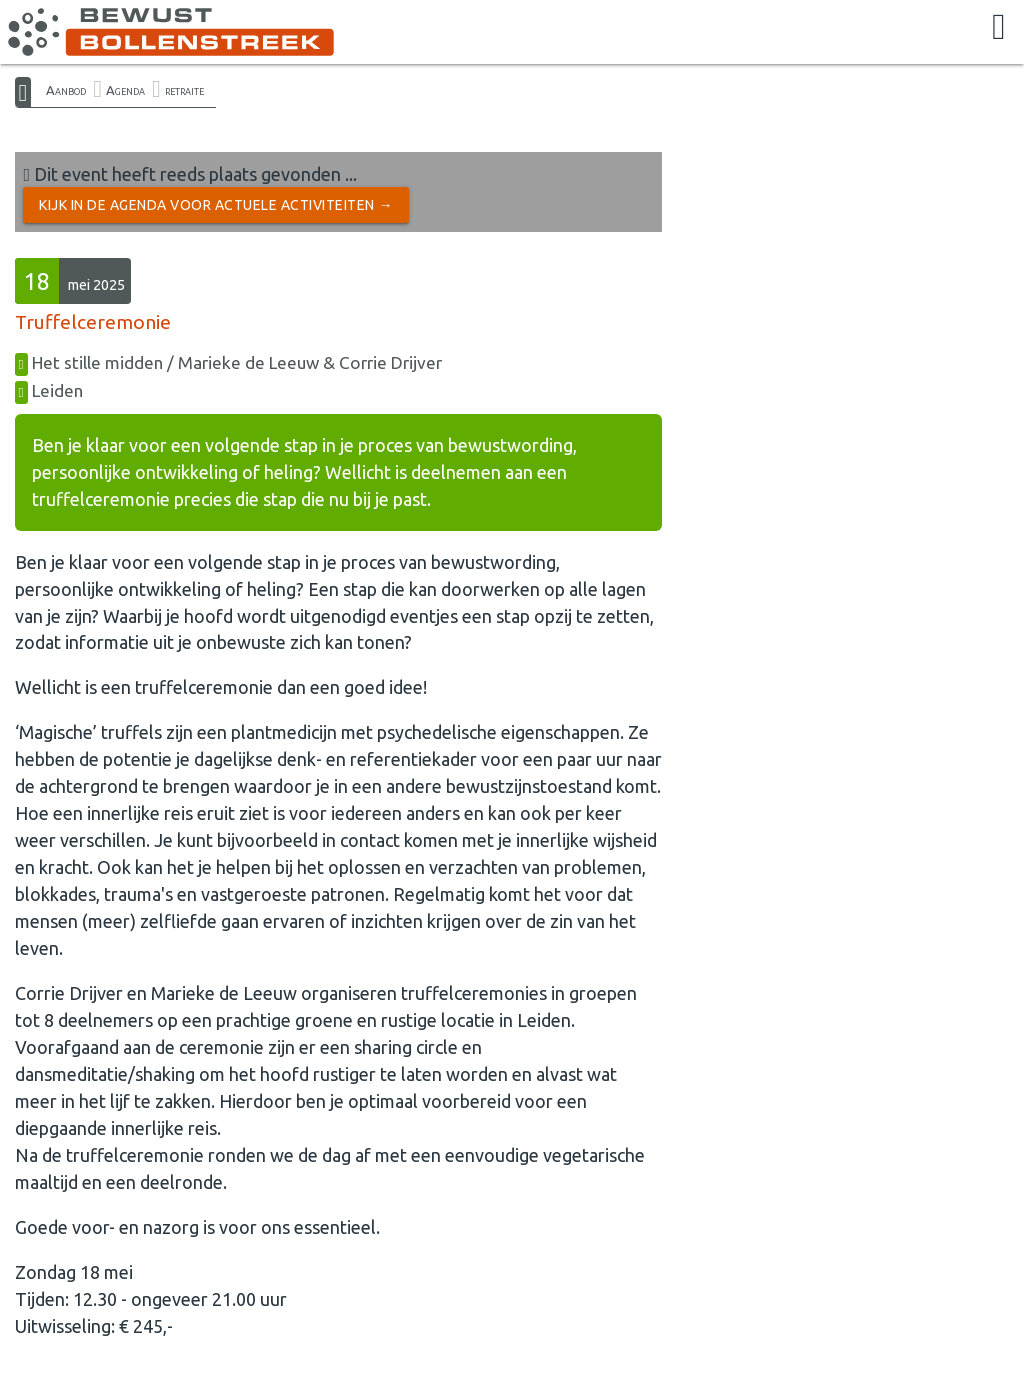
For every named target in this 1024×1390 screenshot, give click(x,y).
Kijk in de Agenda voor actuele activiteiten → (216, 205)
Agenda (125, 90)
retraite (184, 90)
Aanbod (66, 90)
